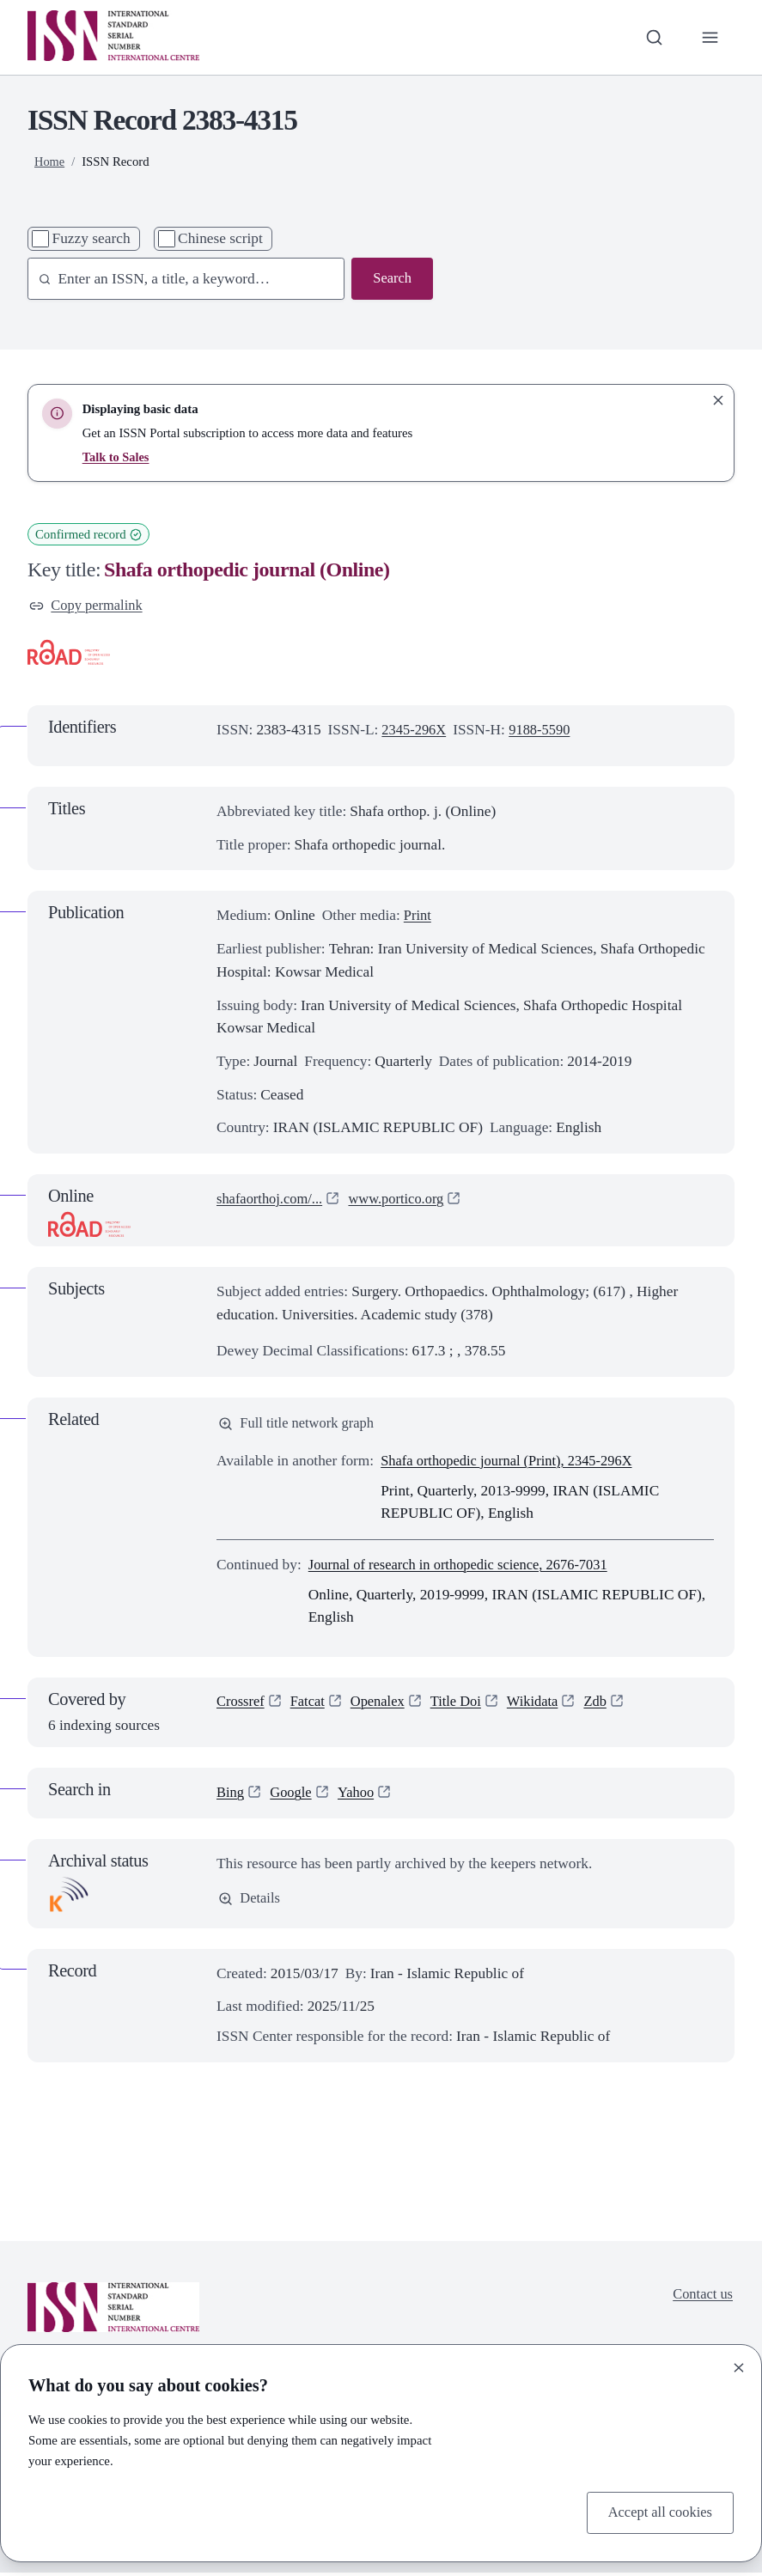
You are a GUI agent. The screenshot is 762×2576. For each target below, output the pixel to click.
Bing (231, 1795)
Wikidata (544, 1705)
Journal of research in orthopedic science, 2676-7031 (466, 1568)
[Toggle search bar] (652, 37)
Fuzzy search (91, 238)
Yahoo (360, 1795)
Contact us (701, 2297)
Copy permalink (88, 606)
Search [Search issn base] (391, 279)
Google (293, 1795)
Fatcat (311, 1705)
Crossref (241, 1705)
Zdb (609, 1705)
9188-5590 (544, 731)
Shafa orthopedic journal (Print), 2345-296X (513, 1464)
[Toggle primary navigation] (709, 37)
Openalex (383, 1705)
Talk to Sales (116, 457)
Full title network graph (299, 1425)
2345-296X (415, 731)
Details (250, 1901)
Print (418, 917)
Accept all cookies (657, 2511)
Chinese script (220, 238)
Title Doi (465, 1705)
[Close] (738, 2366)
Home (49, 161)
